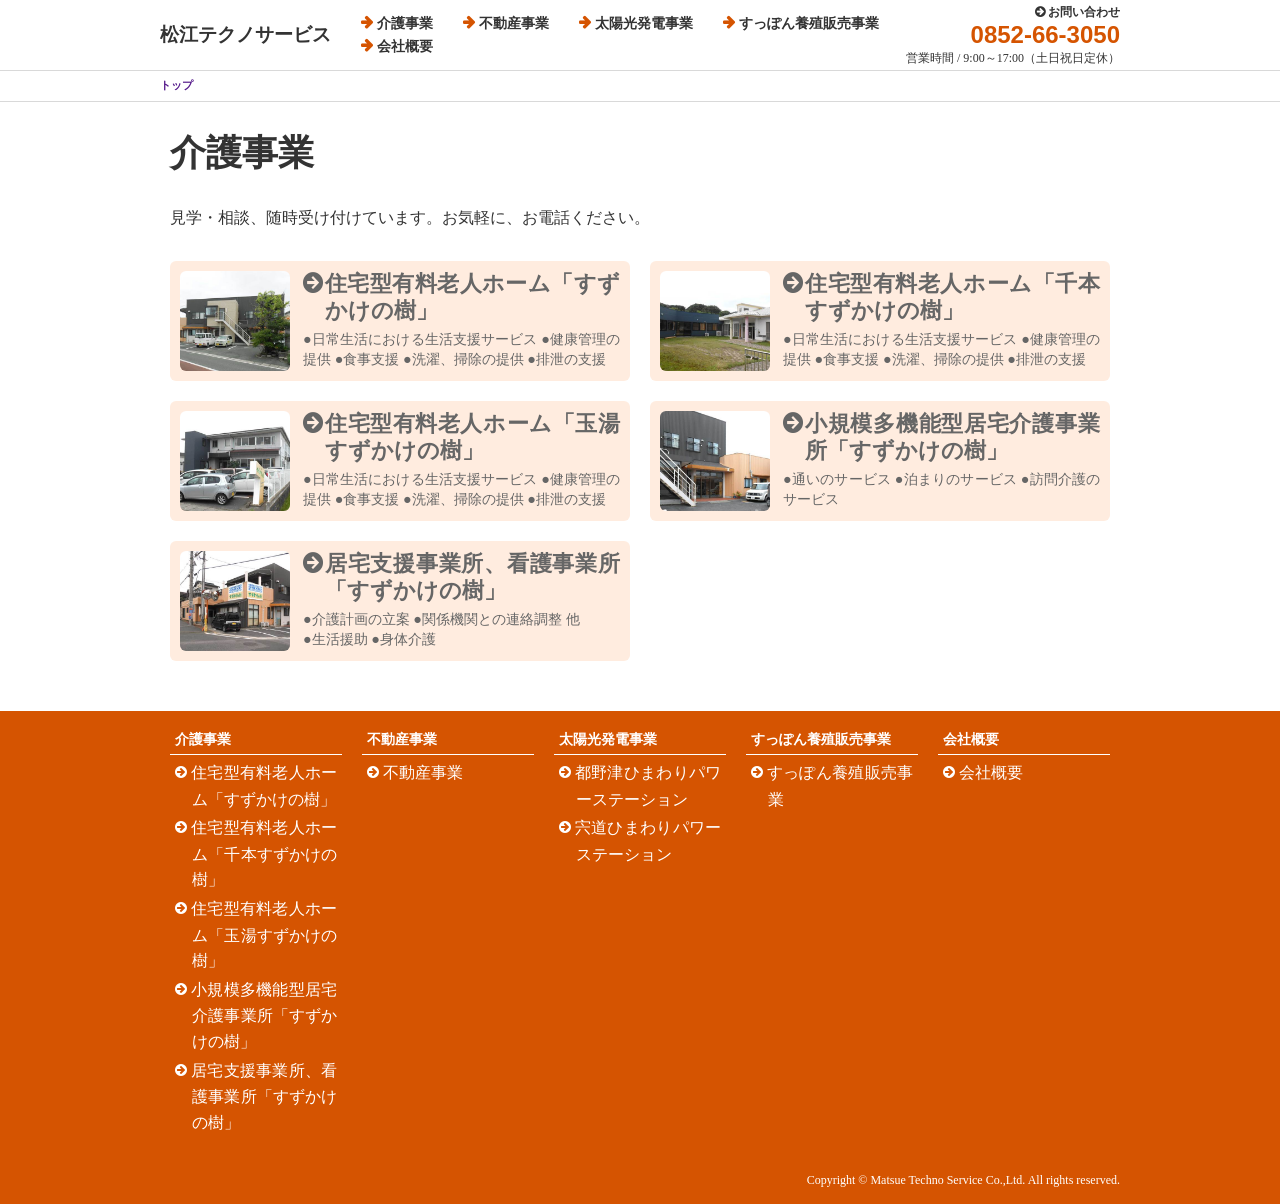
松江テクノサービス (245, 34)
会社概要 (405, 46)
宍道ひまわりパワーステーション (648, 841)
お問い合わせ (1084, 12)
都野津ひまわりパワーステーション (648, 786)
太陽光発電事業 (644, 23)
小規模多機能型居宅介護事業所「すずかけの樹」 (264, 1015)
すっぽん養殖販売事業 (809, 23)
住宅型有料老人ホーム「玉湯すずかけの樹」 (264, 934)
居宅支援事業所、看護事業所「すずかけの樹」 (264, 1096)
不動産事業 (514, 23)
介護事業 (405, 23)
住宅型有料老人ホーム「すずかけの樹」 (264, 786)
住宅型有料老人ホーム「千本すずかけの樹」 (264, 853)
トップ (176, 85)
